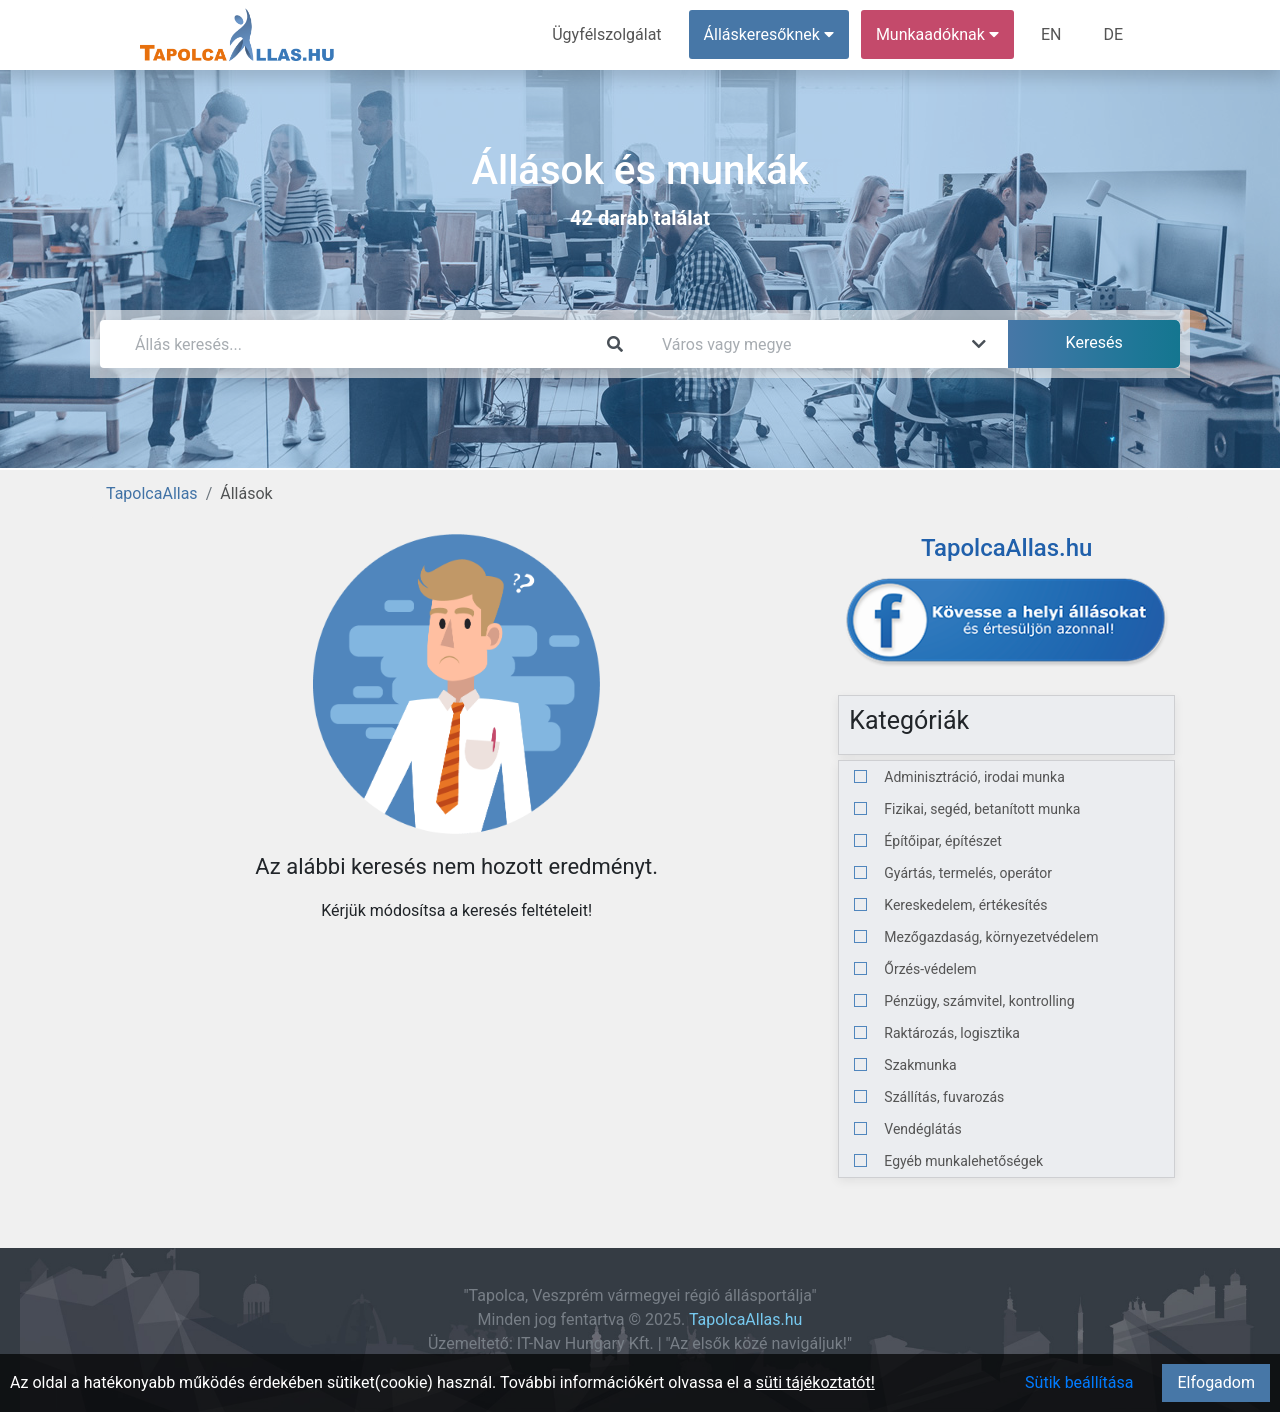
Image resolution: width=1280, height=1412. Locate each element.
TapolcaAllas (152, 493)
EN (1051, 34)
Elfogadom (1216, 1382)
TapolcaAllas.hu (745, 1319)
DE (1113, 34)
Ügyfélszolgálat (606, 34)
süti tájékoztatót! (815, 1382)
